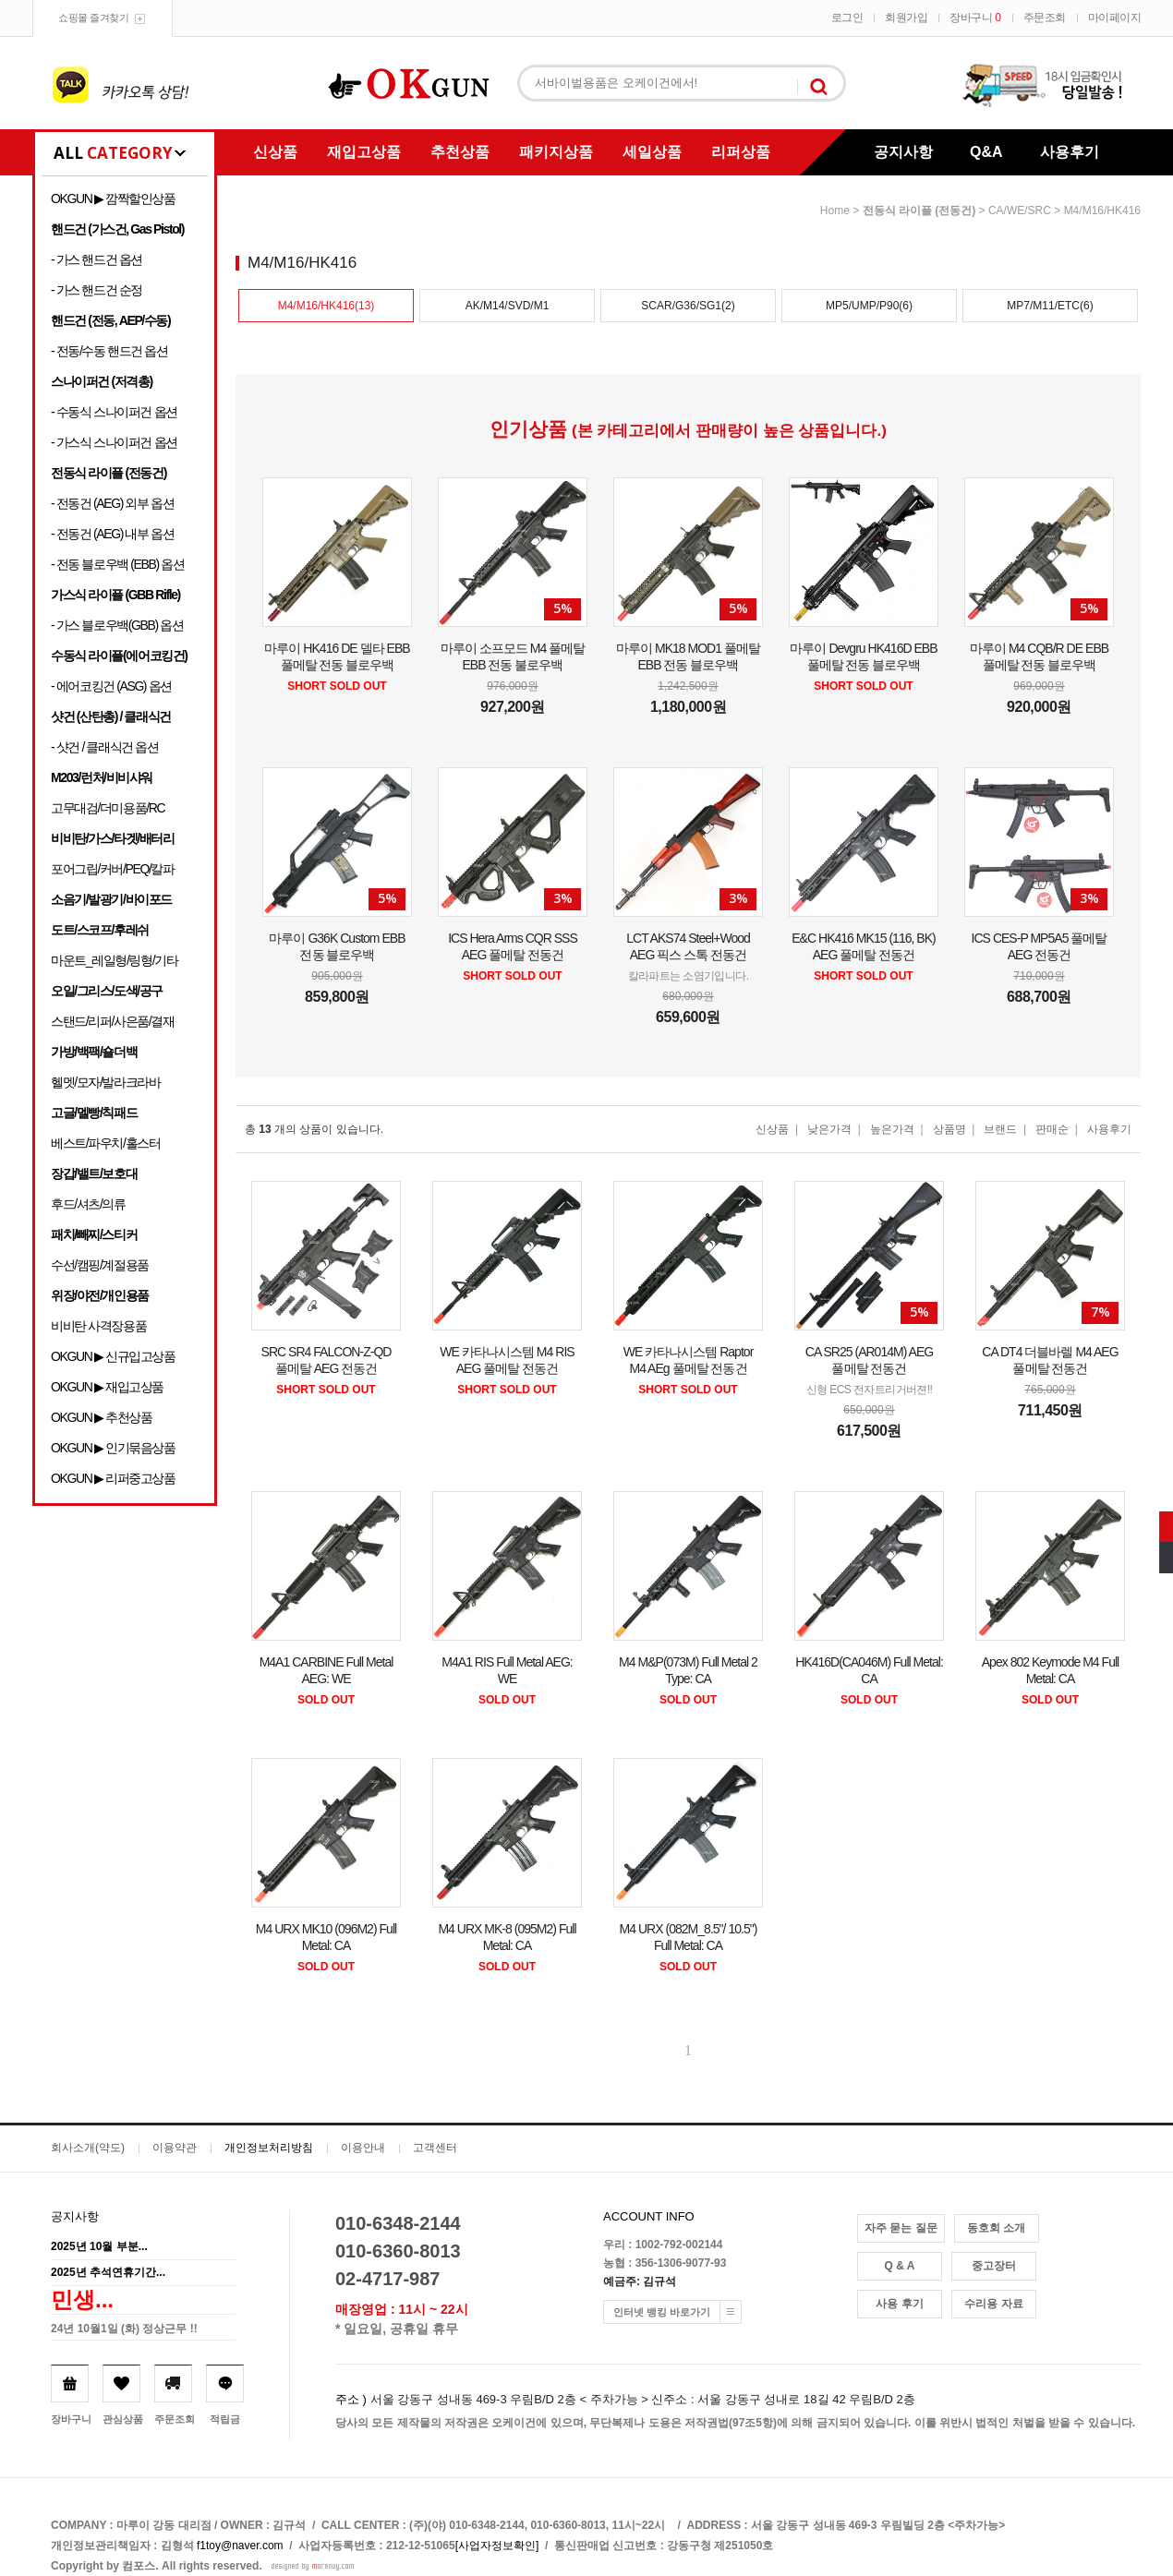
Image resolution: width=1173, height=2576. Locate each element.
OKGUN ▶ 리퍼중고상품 (113, 1478)
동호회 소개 (996, 2227)
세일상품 (652, 152)
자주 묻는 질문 (901, 2227)
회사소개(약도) (88, 2147)
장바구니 (974, 17)
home (835, 210)
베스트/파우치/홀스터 (105, 1143)
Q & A (900, 2265)
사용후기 (1069, 152)
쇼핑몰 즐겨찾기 (93, 17)
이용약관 (174, 2147)
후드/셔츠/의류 (88, 1204)
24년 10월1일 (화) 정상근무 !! (124, 2328)
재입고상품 (364, 152)
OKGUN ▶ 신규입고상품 (113, 1356)
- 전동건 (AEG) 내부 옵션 (112, 533)
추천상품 (460, 152)
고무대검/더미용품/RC (107, 807)
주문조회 (1044, 17)
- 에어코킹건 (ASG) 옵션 (111, 686)
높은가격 (892, 1129)
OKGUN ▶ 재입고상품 (107, 1386)
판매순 (1052, 1129)
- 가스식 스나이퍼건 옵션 (114, 442)
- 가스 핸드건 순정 (96, 290)
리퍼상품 (740, 152)
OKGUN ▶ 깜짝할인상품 (113, 198)
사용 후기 (899, 2303)
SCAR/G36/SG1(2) (687, 305)
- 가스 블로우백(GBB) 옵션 (117, 625)
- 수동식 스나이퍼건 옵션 (114, 411)
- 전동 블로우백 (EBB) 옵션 (117, 564)
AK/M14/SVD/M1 (508, 305)
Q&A (986, 152)
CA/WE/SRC (1019, 210)
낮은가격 (829, 1129)
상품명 (949, 1129)
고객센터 (435, 2147)
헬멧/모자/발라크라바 (105, 1082)
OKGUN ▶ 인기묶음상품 (113, 1447)
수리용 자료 (993, 2303)
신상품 (275, 152)
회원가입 (906, 17)
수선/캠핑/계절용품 (100, 1265)
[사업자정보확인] (497, 2545)
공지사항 (903, 152)
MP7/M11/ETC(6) (1050, 305)
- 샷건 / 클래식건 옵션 (105, 747)
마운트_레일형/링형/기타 (114, 960)
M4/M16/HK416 (1102, 210)
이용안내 (363, 2147)
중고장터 (994, 2265)
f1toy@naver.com (240, 2545)
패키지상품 (556, 152)
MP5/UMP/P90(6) (869, 305)
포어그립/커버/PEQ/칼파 (113, 868)
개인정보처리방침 (268, 2147)
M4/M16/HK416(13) (326, 305)
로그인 (847, 17)
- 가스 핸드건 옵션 (96, 259)
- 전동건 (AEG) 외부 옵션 (112, 503)
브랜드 (1000, 1129)
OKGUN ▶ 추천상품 (101, 1417)
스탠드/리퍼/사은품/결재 (112, 1021)
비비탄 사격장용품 (98, 1325)
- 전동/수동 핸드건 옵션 (109, 350)
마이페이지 (1115, 17)
